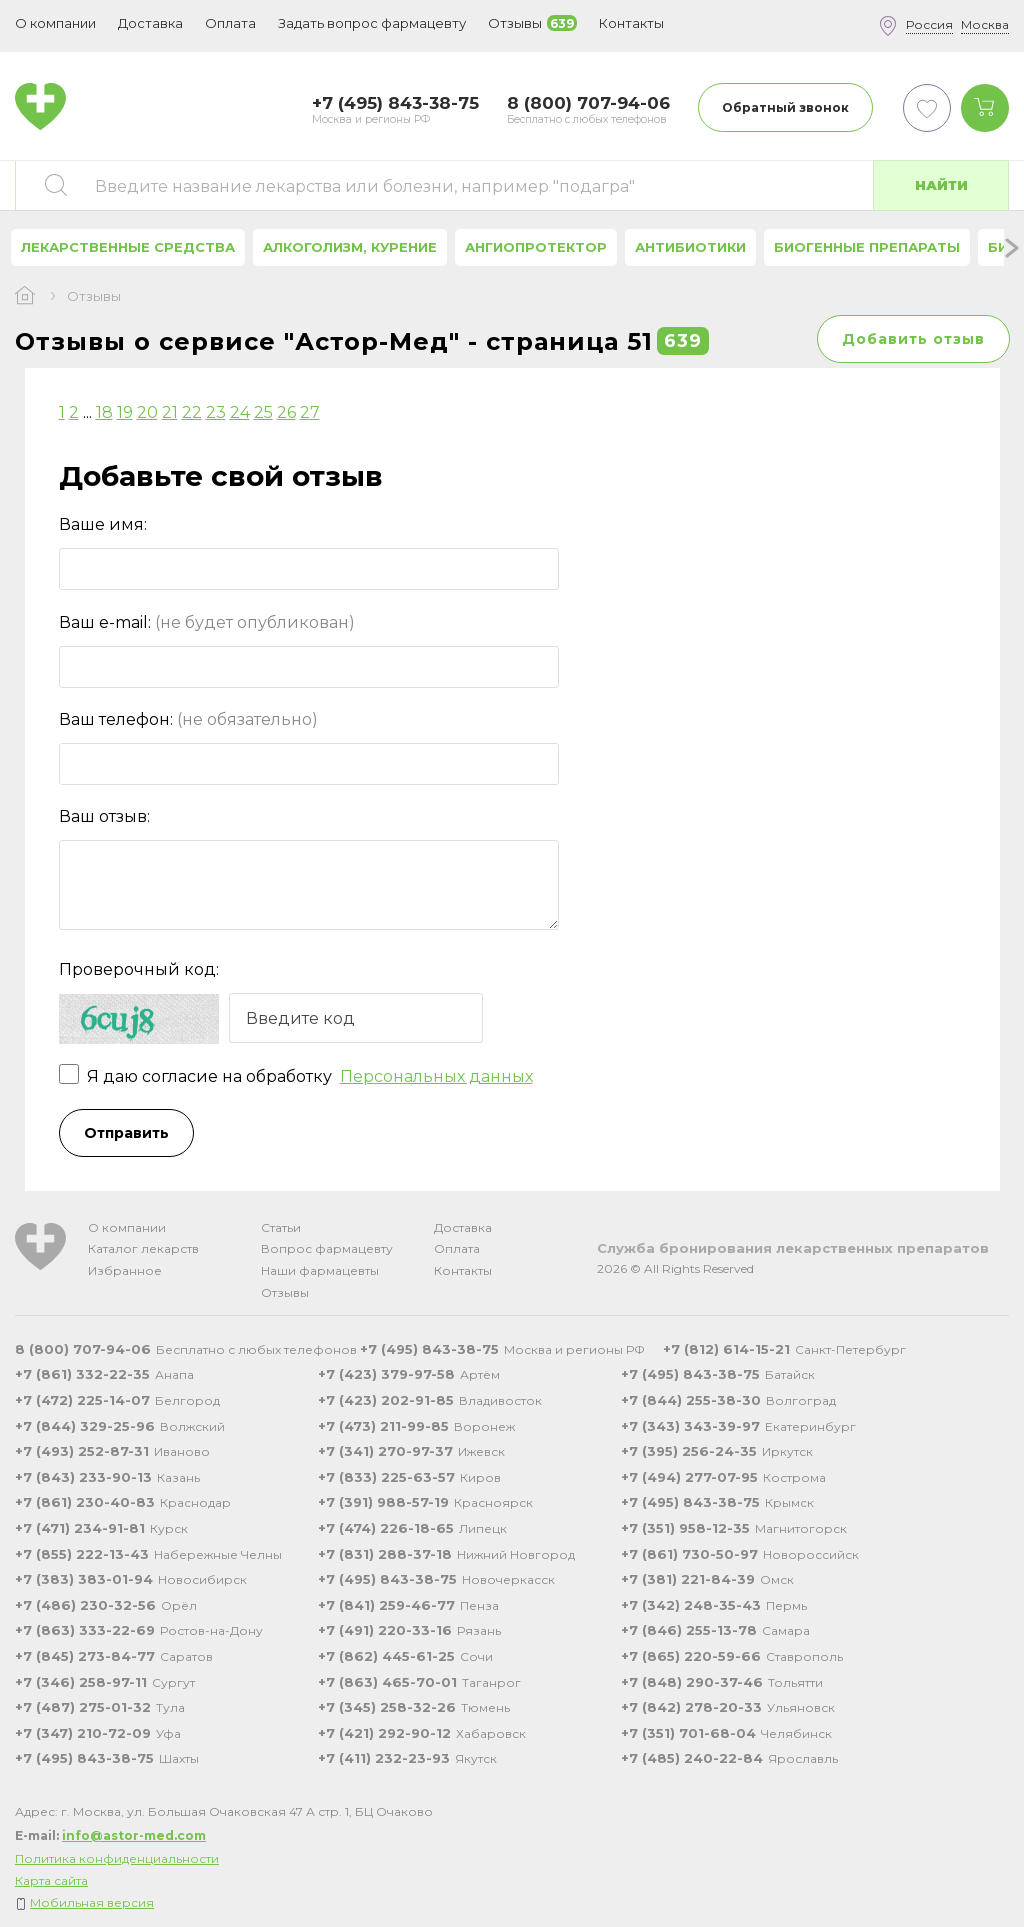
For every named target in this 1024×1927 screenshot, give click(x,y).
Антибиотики (690, 247)
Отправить (126, 1133)
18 (104, 412)
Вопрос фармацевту (327, 1248)
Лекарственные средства (128, 247)
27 (310, 412)
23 (216, 412)
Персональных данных (436, 1076)
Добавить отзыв (913, 339)
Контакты (463, 1270)
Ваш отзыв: (104, 816)
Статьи (281, 1227)
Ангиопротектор (536, 247)
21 (170, 412)
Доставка (463, 1227)
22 (192, 412)
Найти (941, 185)
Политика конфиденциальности (117, 1858)
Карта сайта (51, 1880)
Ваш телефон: (188, 719)
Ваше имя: (103, 524)
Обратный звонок (785, 107)
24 (240, 412)
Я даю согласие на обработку (296, 1077)
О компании (127, 1227)
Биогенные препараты (867, 247)
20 (147, 412)
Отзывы (285, 1292)
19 (125, 412)
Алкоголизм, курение (350, 247)
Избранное (125, 1270)
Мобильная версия (92, 1902)
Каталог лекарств (143, 1248)
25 (263, 412)
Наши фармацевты (320, 1270)
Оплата (230, 23)
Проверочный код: (139, 969)
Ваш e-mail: (207, 622)
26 (286, 412)
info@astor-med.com (134, 1835)
